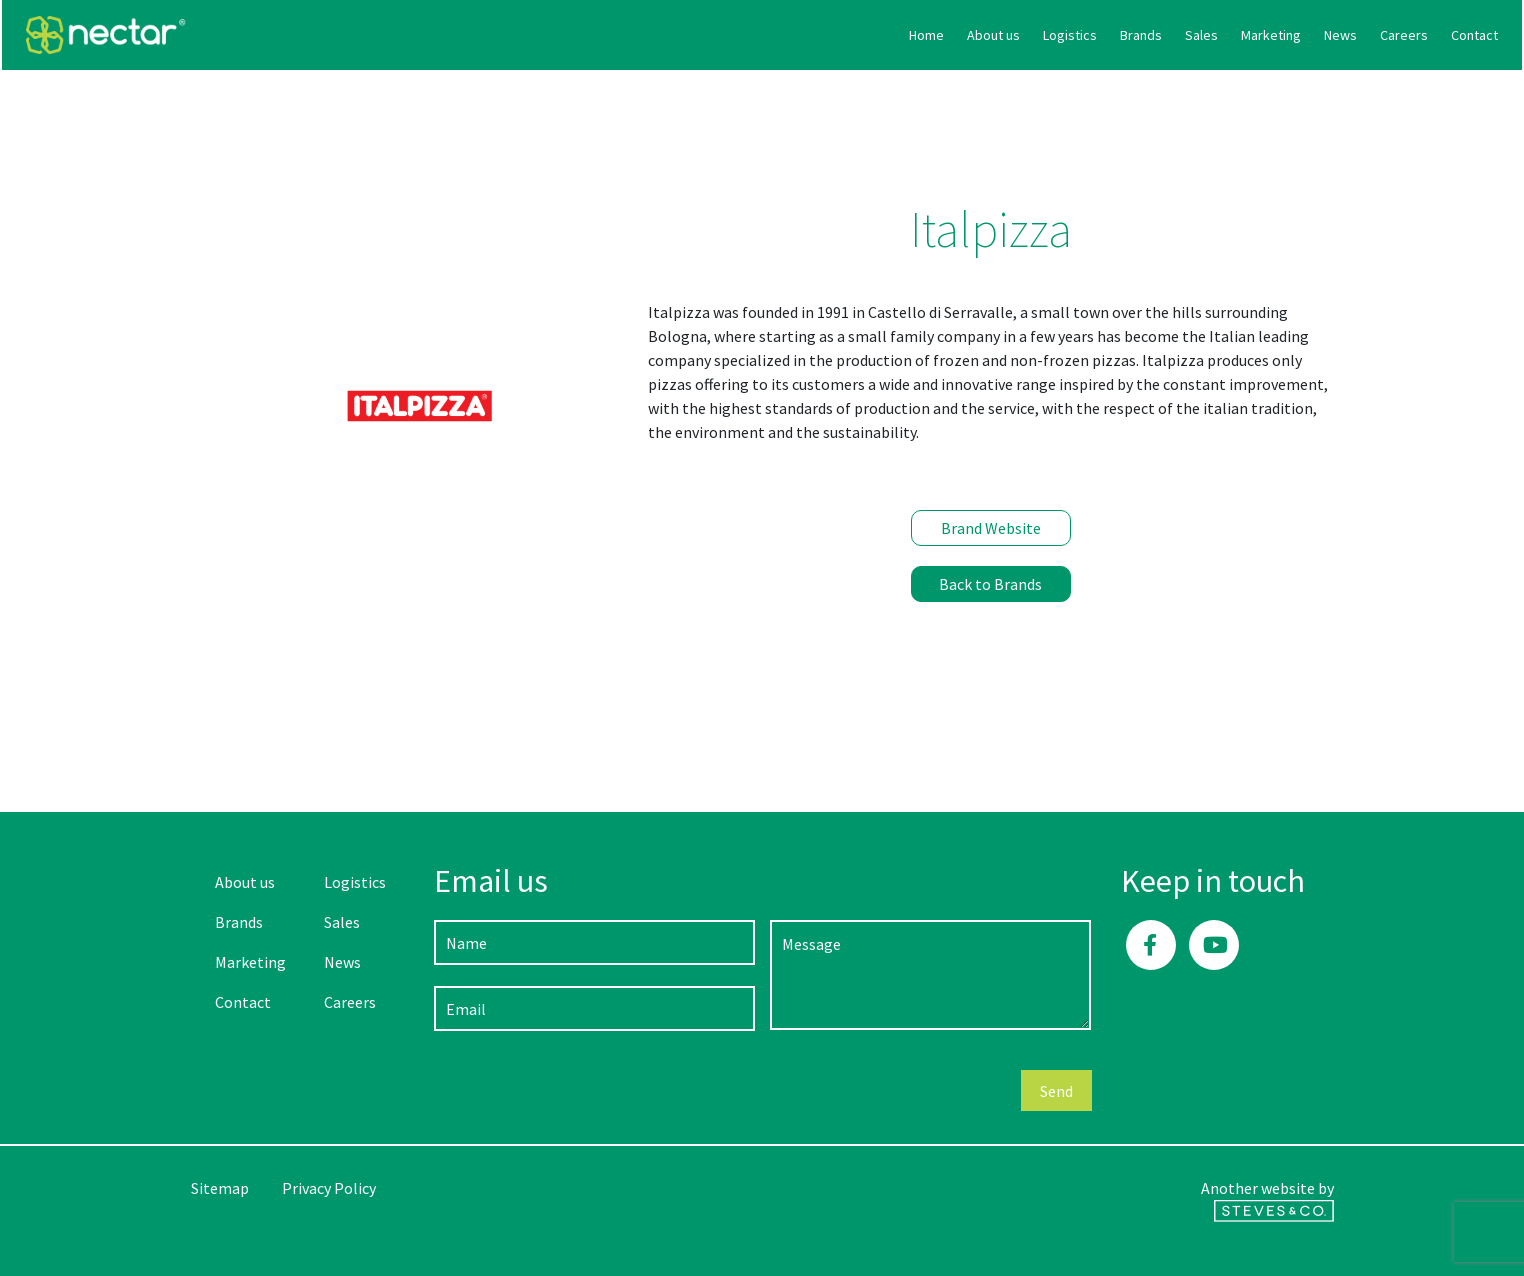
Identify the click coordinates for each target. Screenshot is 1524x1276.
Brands (953, 35)
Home (738, 35)
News (1152, 35)
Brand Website (991, 528)
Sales (1013, 35)
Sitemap (220, 1188)
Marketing (1083, 35)
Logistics (882, 35)
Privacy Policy (329, 1188)
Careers (1216, 35)
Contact (1286, 35)
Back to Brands (990, 584)
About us (805, 35)
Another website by (1267, 1200)
